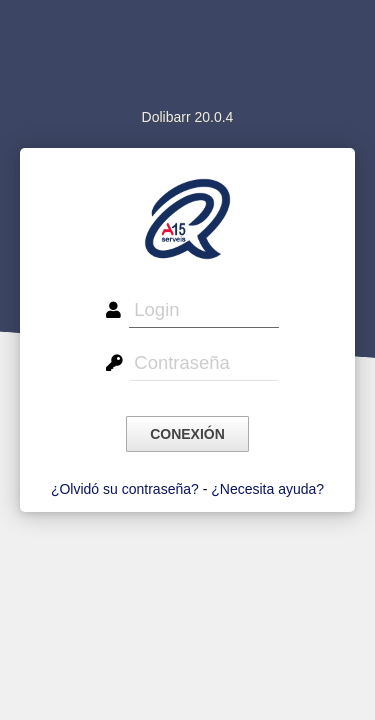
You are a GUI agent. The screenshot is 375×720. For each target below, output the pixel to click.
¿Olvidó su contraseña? (125, 489)
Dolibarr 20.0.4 (188, 117)
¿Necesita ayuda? (267, 489)
